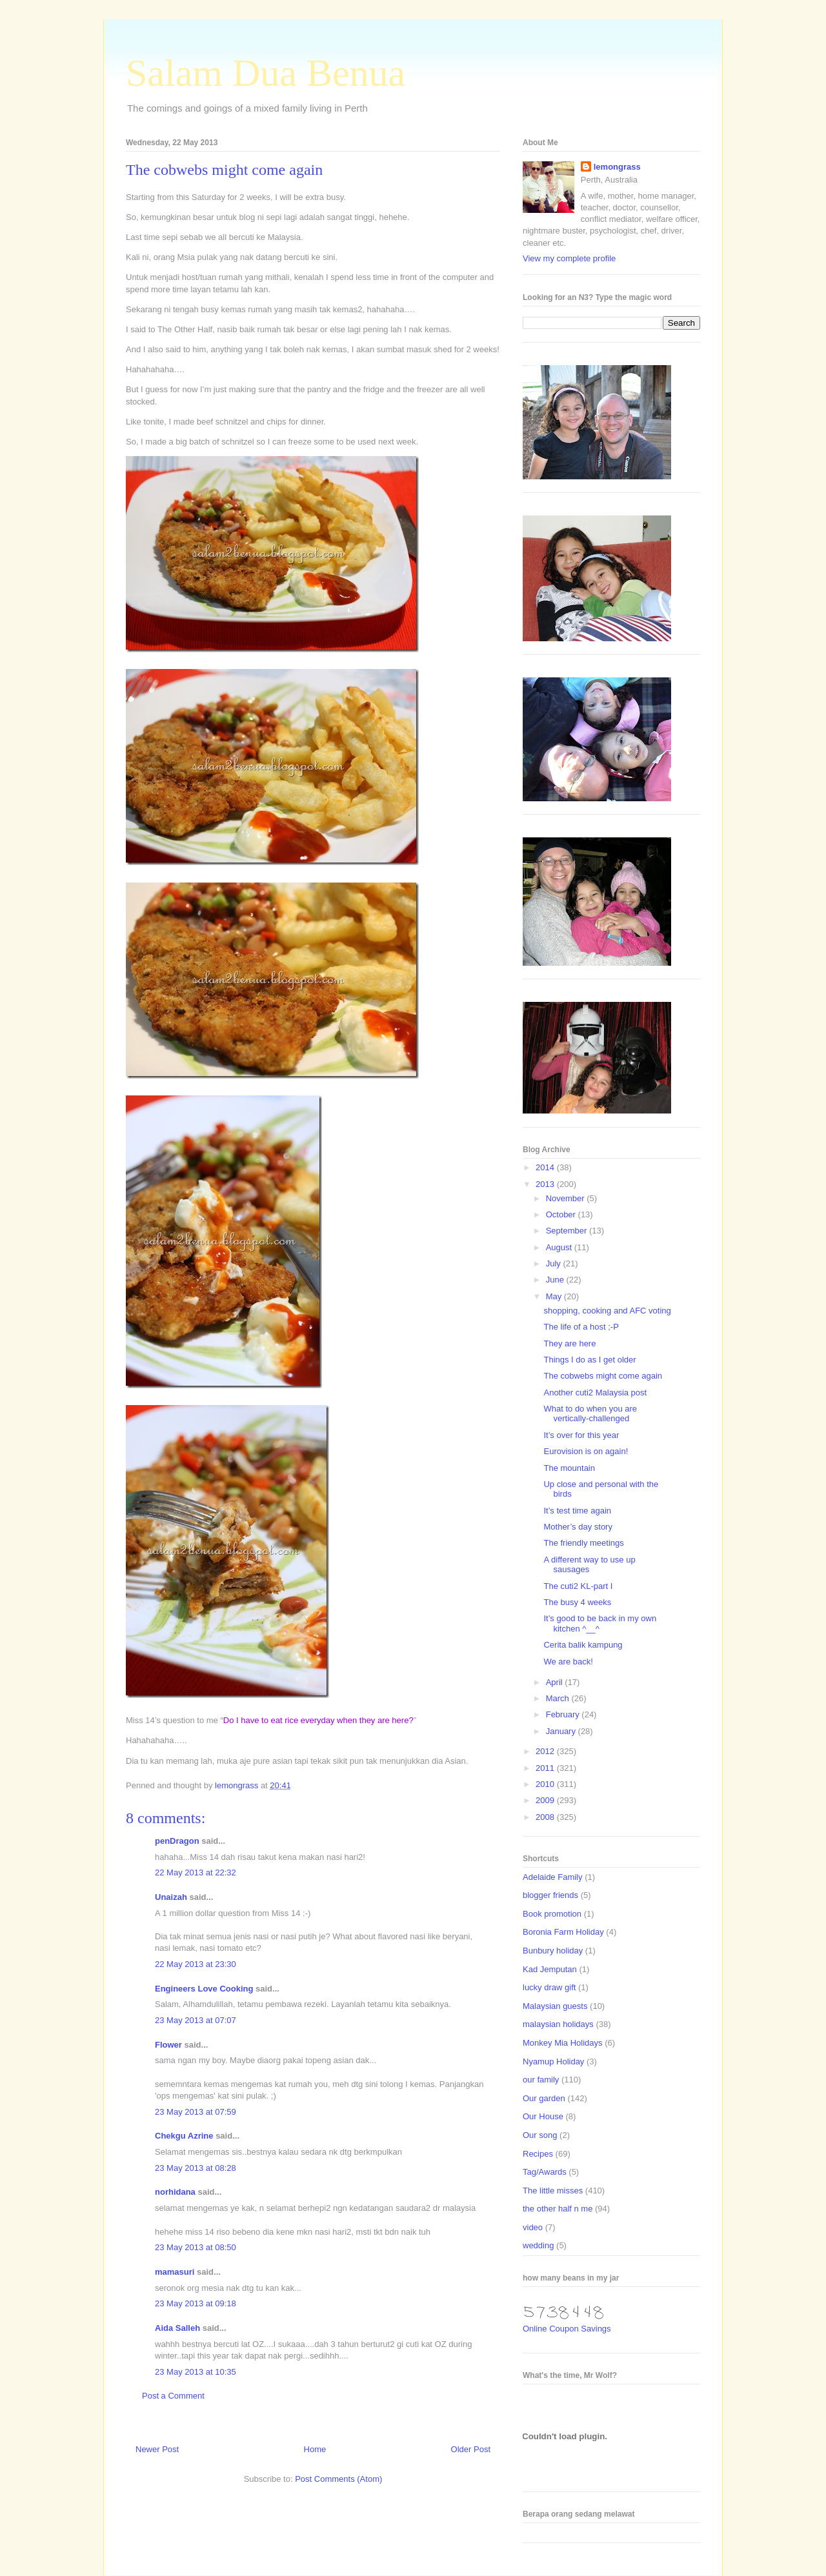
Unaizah (171, 1897)
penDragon (177, 1841)
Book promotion (552, 1914)
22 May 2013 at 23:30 (195, 1964)
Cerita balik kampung (582, 1645)
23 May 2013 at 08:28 (195, 2168)
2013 (546, 1184)
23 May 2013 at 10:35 (195, 2372)
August (560, 1247)
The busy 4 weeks (577, 1602)
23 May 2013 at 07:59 (195, 2112)
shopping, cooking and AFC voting (606, 1310)
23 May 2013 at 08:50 (195, 2247)
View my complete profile (569, 258)
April (555, 1682)
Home (315, 2449)
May (555, 1296)
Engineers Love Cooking (204, 1988)
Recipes (538, 2154)
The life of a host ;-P (580, 1327)
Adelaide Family (553, 1877)
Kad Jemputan (550, 1969)
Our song (540, 2135)
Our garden (544, 2098)
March (559, 1698)
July (554, 1263)
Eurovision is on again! (585, 1451)
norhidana (175, 2192)
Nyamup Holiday (553, 2061)
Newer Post (157, 2449)
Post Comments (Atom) (338, 2479)
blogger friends (550, 1895)
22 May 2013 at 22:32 (195, 1872)
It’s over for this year (581, 1435)
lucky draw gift (549, 1987)
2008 (546, 1817)
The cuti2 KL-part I (577, 1586)
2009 (546, 1800)
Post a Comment (173, 2396)
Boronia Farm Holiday (563, 1932)
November (566, 1198)
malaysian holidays (558, 2024)
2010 (546, 1784)
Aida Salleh (177, 2328)
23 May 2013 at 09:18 (195, 2303)
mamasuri (174, 2272)
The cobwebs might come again (602, 1376)
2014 (546, 1167)
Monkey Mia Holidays (563, 2043)
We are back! (567, 1661)
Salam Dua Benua (265, 73)
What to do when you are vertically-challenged (590, 1414)
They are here (569, 1343)
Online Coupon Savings (567, 2328)
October (562, 1214)
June (556, 1279)
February (564, 1714)
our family (541, 2079)
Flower (168, 2045)
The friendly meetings (583, 1543)
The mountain (569, 1468)
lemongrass (617, 167)
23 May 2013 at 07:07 (195, 2020)
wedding (538, 2245)
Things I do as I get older (589, 1359)
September (567, 1230)
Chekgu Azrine (184, 2136)
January (562, 1731)
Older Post (470, 2449)
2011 (546, 1768)
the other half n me (557, 2208)
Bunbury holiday (553, 1950)
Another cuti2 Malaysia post (595, 1392)
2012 (546, 1751)
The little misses (553, 2190)
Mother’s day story (577, 1527)
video (533, 2227)
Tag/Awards (545, 2172)
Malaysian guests (555, 2006)
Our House (543, 2116)
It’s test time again (577, 1510)
